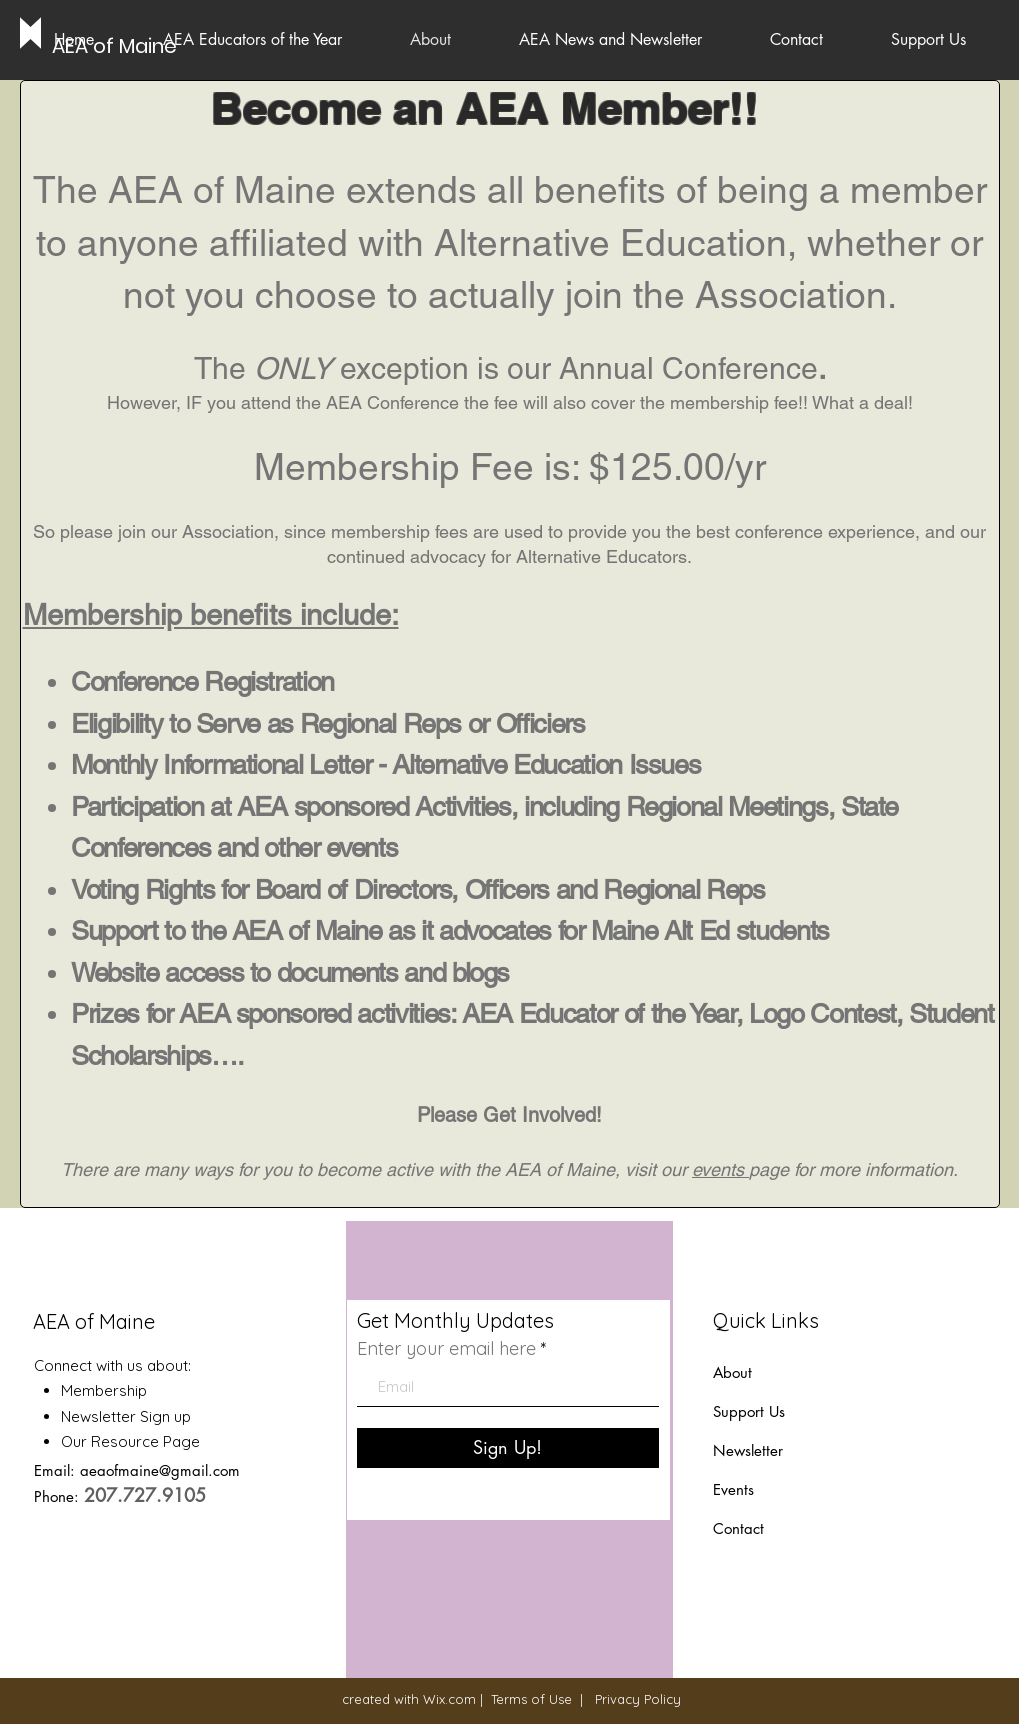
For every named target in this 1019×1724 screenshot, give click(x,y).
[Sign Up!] (508, 1448)
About (732, 1372)
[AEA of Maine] (115, 46)
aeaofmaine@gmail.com (160, 1470)
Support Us (749, 1411)
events (720, 1169)
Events (733, 1489)
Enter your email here (446, 1349)
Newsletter (750, 1450)
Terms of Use (531, 1699)
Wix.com (449, 1699)
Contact (738, 1528)
